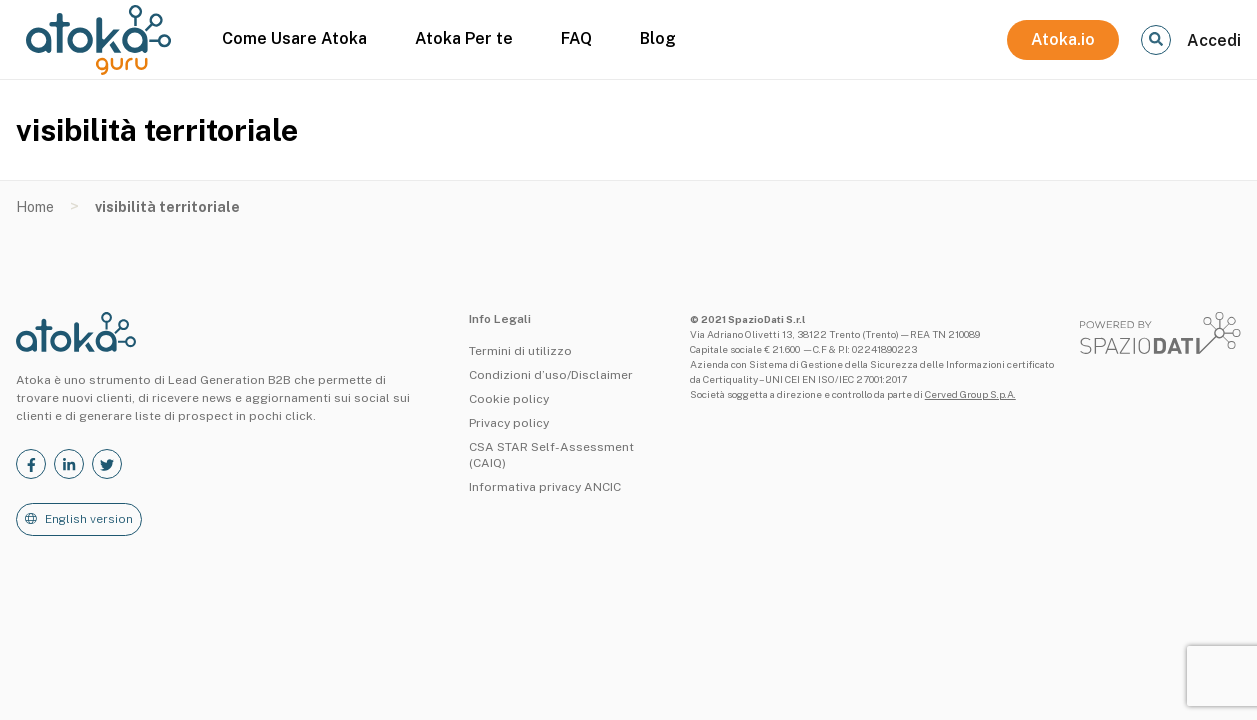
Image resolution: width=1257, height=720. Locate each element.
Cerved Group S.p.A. (970, 394)
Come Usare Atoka (294, 38)
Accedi (1214, 40)
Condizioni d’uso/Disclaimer (551, 375)
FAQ (576, 38)
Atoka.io (1063, 39)
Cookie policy (509, 399)
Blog (658, 38)
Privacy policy (509, 423)
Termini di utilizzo (520, 351)
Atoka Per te (464, 38)
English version (89, 519)
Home (35, 207)
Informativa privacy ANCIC (545, 487)
